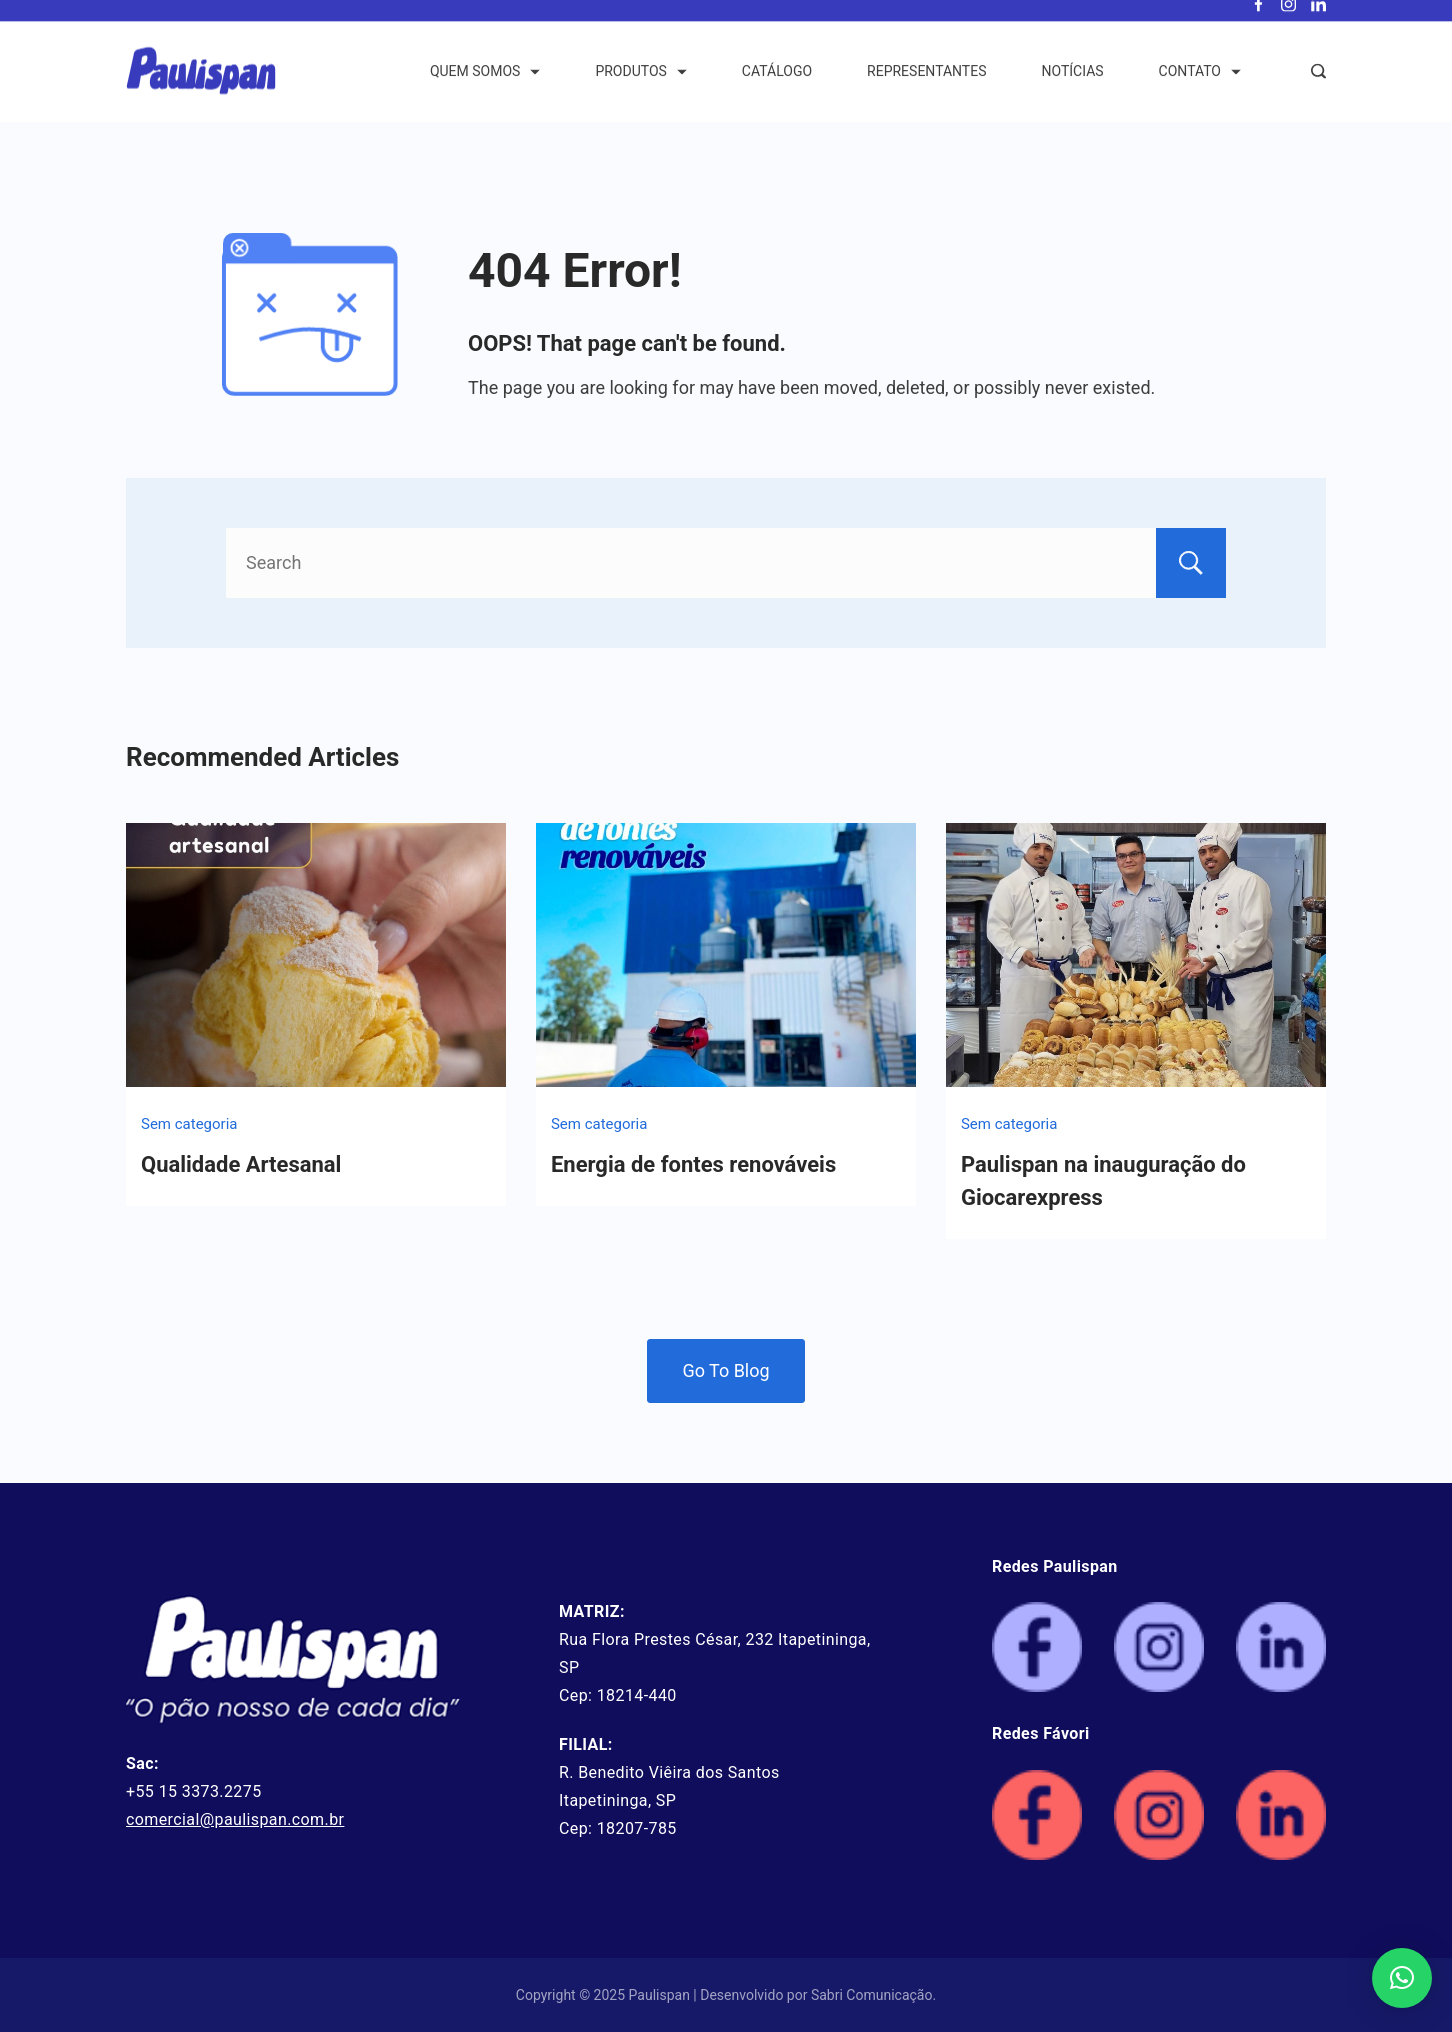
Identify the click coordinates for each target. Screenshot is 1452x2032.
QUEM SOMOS (485, 84)
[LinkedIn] (1318, 17)
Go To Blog (725, 1370)
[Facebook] (1258, 17)
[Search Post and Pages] (1318, 84)
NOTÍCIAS (1073, 84)
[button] (1402, 1978)
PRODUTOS (640, 84)
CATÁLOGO (777, 84)
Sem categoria (189, 1124)
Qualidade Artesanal (241, 1164)
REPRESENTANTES (926, 84)
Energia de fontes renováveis (693, 1164)
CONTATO (1200, 84)
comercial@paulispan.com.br (235, 1819)
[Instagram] (1288, 17)
